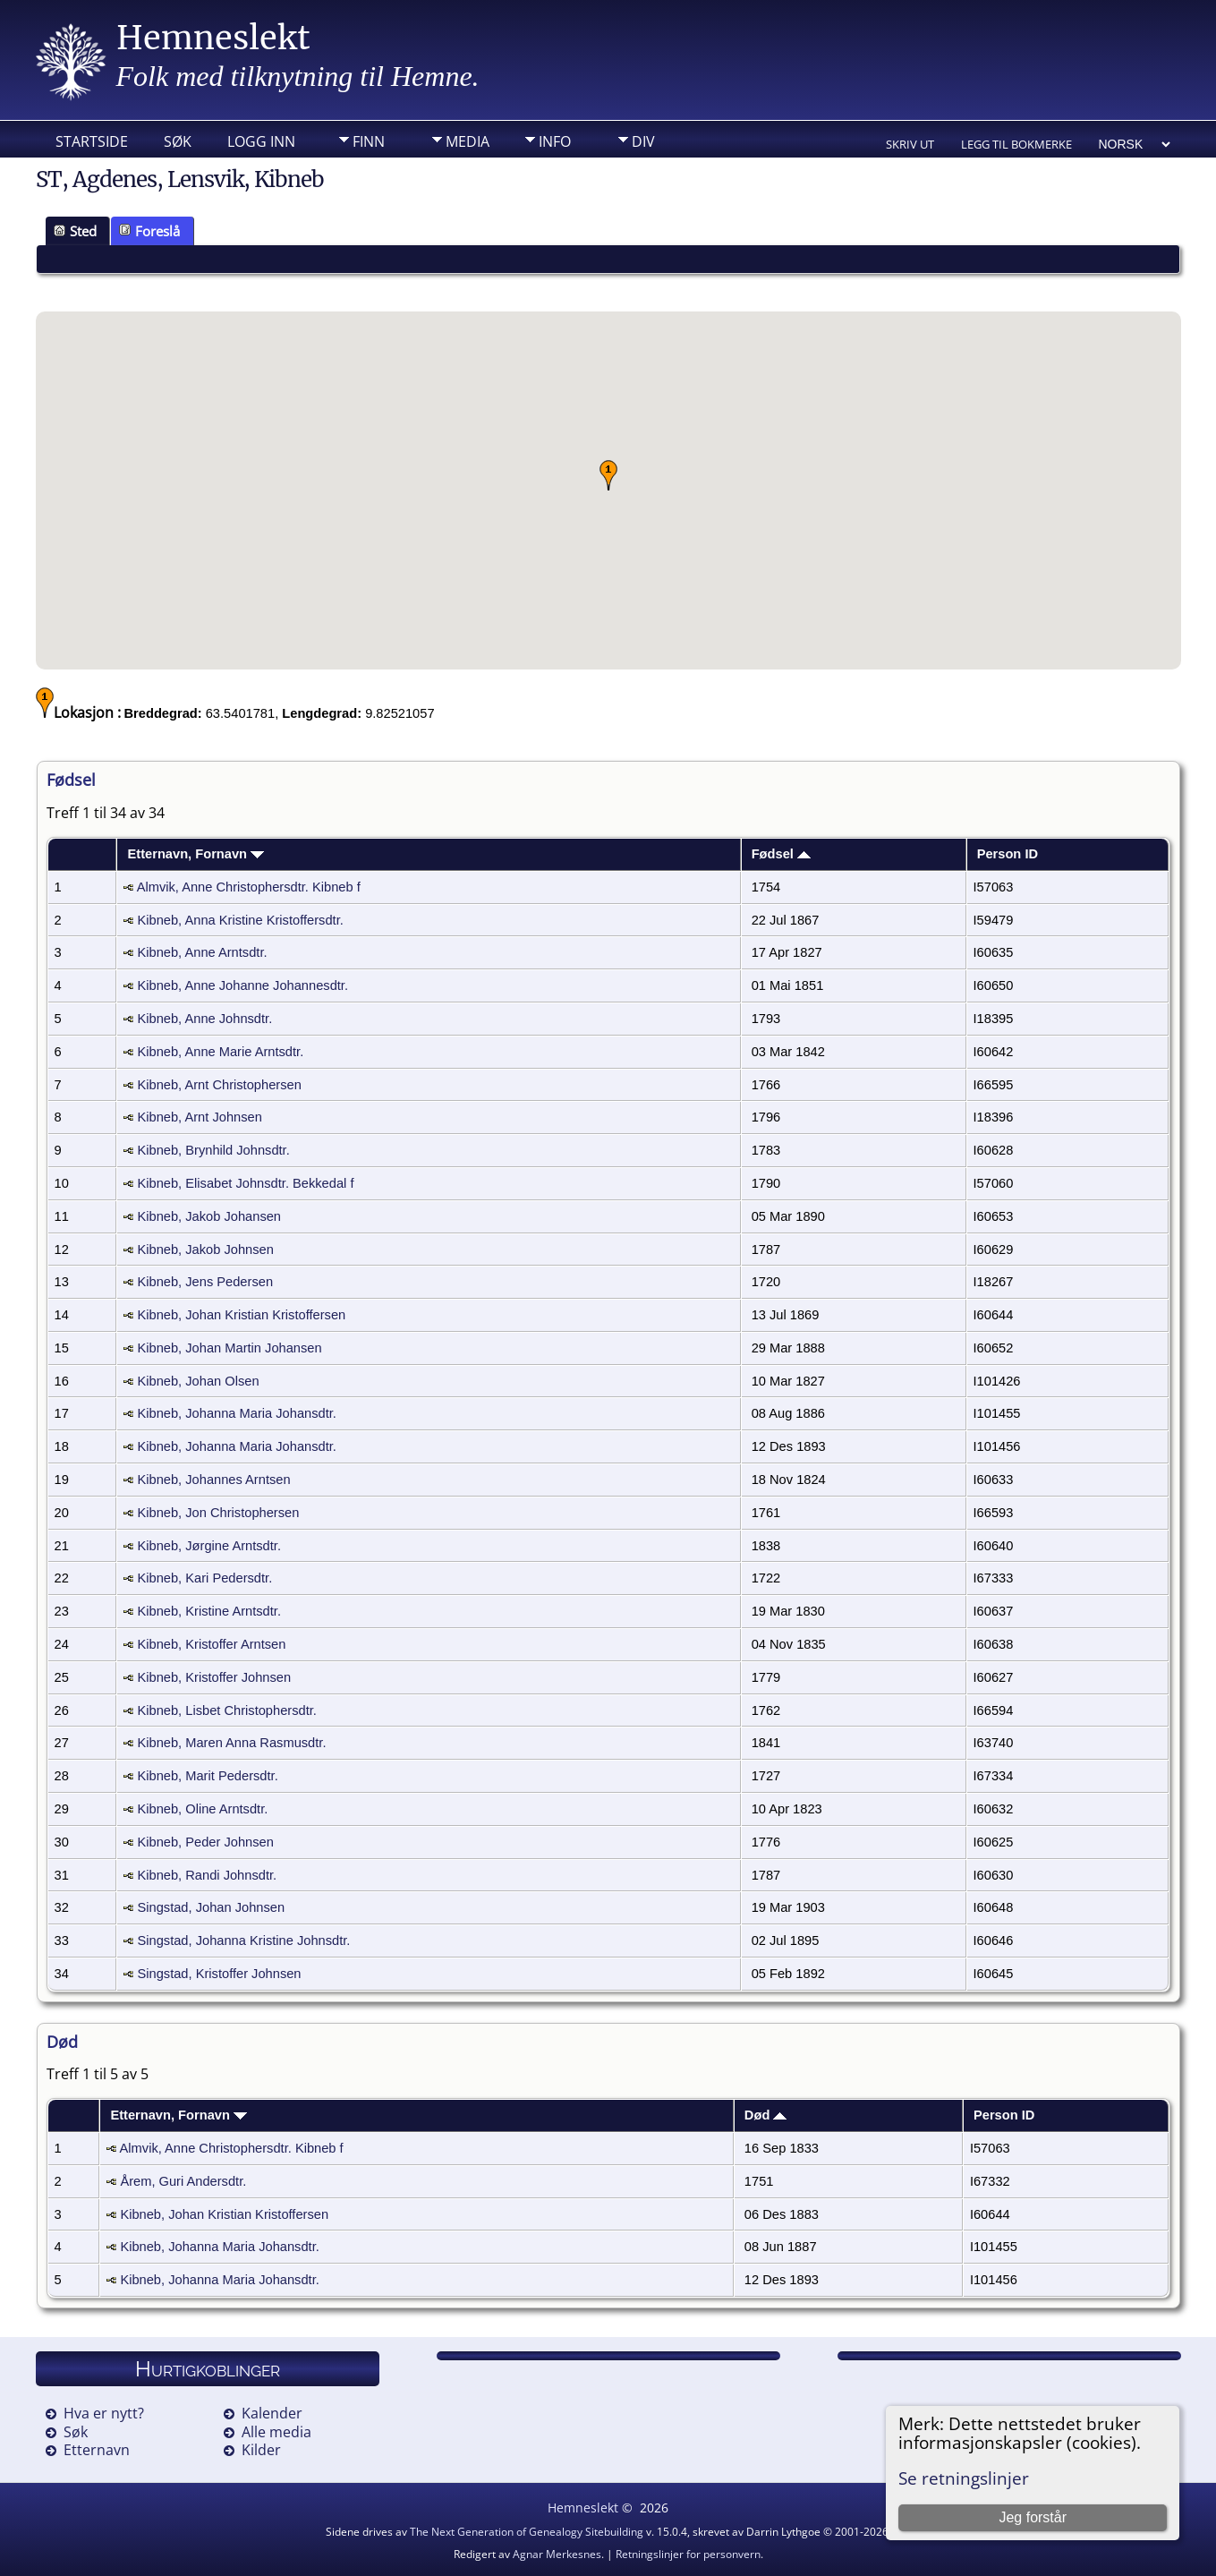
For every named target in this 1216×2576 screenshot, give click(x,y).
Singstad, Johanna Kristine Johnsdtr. (243, 1940)
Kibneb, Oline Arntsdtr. (202, 1809)
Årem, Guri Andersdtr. (183, 2181)
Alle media (276, 2432)
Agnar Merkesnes (557, 2554)
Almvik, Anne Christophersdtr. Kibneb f (249, 887)
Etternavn (97, 2450)
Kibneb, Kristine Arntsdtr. (209, 1611)
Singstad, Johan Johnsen (211, 1907)
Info (555, 141)
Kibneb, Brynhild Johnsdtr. (213, 1150)
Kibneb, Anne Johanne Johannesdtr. (242, 985)
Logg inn (261, 141)
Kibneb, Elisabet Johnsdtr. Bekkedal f (245, 1183)
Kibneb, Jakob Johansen (209, 1216)
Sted (75, 231)
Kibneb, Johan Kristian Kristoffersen (241, 1315)
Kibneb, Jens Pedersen (205, 1282)
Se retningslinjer (963, 2478)
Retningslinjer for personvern (688, 2554)
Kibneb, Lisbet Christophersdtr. (226, 1710)
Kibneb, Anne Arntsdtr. (202, 952)
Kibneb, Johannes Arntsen (213, 1479)
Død (765, 2115)
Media (467, 141)
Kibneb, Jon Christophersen (218, 1513)
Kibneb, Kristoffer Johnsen (214, 1677)
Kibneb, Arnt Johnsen (199, 1117)
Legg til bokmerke (1016, 144)
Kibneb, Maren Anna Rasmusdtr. (231, 1743)
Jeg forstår (1033, 2517)
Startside (91, 141)
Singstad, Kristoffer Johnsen (219, 1973)
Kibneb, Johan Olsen (198, 1381)
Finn (369, 141)
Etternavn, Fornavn (195, 854)
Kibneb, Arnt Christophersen (219, 1085)
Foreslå (149, 231)
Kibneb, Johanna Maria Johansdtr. (236, 1413)
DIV (643, 141)
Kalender (272, 2413)
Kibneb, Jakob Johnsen (205, 1249)
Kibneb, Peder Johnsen (205, 1842)
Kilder (261, 2450)
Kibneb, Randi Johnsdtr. (206, 1875)
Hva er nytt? (104, 2413)
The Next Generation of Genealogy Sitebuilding (526, 2531)
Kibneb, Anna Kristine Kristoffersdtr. (240, 920)
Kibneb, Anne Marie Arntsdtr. (220, 1052)
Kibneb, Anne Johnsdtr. (204, 1018)
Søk (177, 141)
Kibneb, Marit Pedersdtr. (207, 1776)
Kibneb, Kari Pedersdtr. (204, 1578)
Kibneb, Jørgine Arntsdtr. (209, 1546)
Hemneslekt (213, 38)
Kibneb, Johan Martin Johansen (229, 1348)
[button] (608, 475)
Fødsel (781, 854)
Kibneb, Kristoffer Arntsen (211, 1644)
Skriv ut (910, 144)
